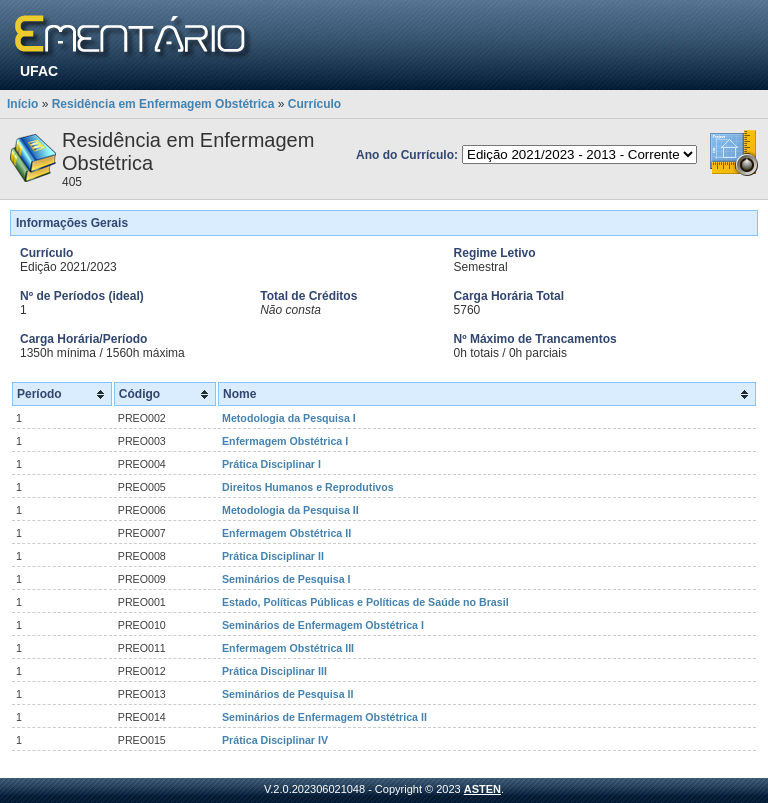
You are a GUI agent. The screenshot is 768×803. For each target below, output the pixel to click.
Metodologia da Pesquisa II (290, 510)
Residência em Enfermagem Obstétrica (163, 104)
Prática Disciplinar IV (275, 740)
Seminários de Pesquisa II (287, 694)
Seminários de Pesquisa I (286, 579)
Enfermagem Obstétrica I (285, 441)
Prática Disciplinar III (274, 671)
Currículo (314, 104)
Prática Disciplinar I (271, 464)
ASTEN (482, 789)
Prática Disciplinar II (273, 556)
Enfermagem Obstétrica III (288, 648)
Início (22, 104)
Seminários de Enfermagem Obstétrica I (323, 625)
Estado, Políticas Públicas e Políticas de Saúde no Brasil (365, 602)
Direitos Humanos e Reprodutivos (308, 487)
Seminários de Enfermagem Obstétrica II (324, 717)
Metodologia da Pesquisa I (289, 418)
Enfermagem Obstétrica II (286, 533)
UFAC (39, 71)
